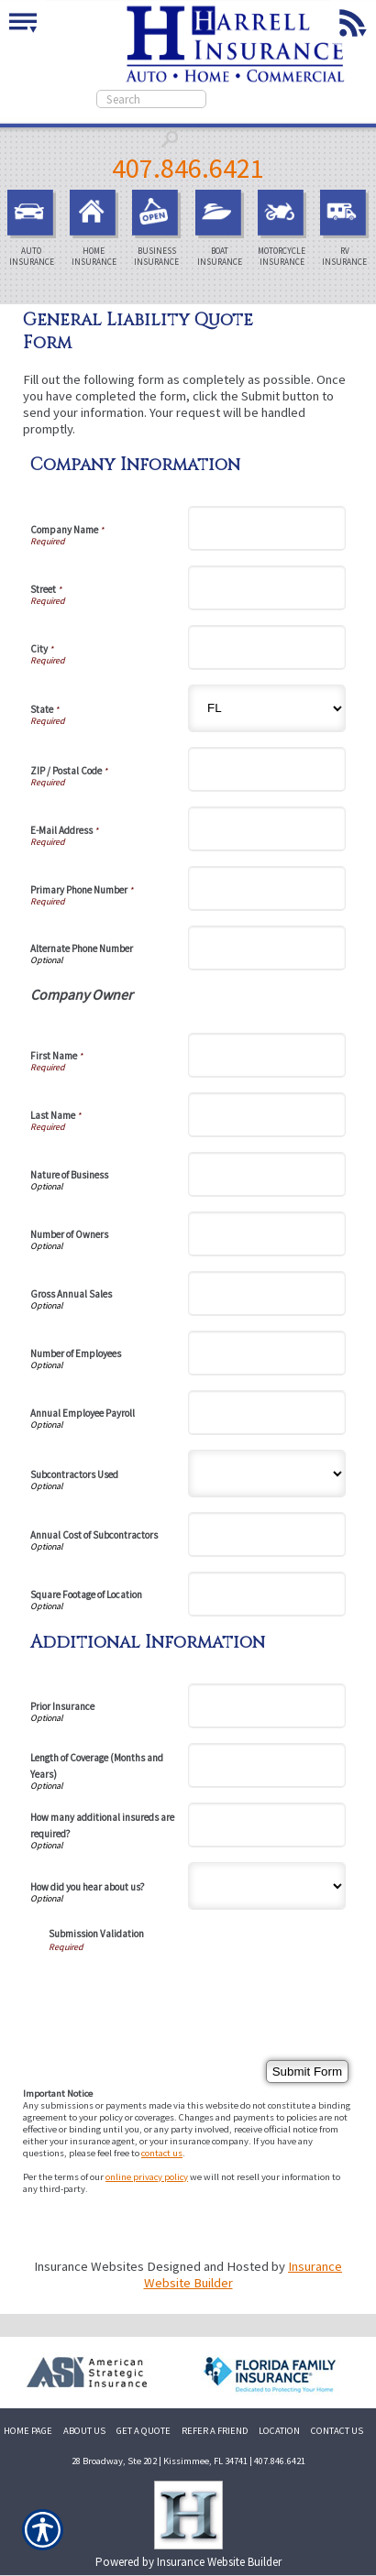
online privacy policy (146, 2177)
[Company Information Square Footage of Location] (267, 1594)
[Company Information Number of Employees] (267, 1353)
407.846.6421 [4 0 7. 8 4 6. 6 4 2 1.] (188, 167)
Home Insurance (96, 229)
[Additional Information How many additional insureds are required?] (267, 1825)
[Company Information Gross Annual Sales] (267, 1293)
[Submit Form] (307, 2071)
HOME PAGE (28, 2431)
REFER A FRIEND (215, 2431)
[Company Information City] (267, 647)
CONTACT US (337, 2431)
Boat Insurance (222, 229)
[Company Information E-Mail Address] (267, 828)
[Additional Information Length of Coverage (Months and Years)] (267, 1765)
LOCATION (279, 2431)
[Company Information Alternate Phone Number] (267, 948)
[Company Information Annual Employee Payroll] (267, 1412)
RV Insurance (346, 229)
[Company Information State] (267, 708)
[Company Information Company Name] (267, 528)
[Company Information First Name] (267, 1055)
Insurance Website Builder (219, 2562)
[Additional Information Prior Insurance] (267, 1705)
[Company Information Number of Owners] (267, 1233)
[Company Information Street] (267, 587)
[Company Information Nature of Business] (267, 1174)
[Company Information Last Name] (267, 1114)
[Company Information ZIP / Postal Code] (267, 769)
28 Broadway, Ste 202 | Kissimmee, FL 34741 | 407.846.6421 (188, 2461)
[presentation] (188, 1988)
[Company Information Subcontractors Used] (267, 1473)
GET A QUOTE (143, 2431)
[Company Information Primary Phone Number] (267, 888)
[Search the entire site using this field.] (151, 99)
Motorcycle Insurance (284, 229)
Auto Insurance (34, 229)
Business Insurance (158, 229)
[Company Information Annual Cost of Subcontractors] (267, 1534)
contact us (161, 2153)
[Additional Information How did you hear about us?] (267, 1886)
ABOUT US (84, 2431)
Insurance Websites (89, 2266)
